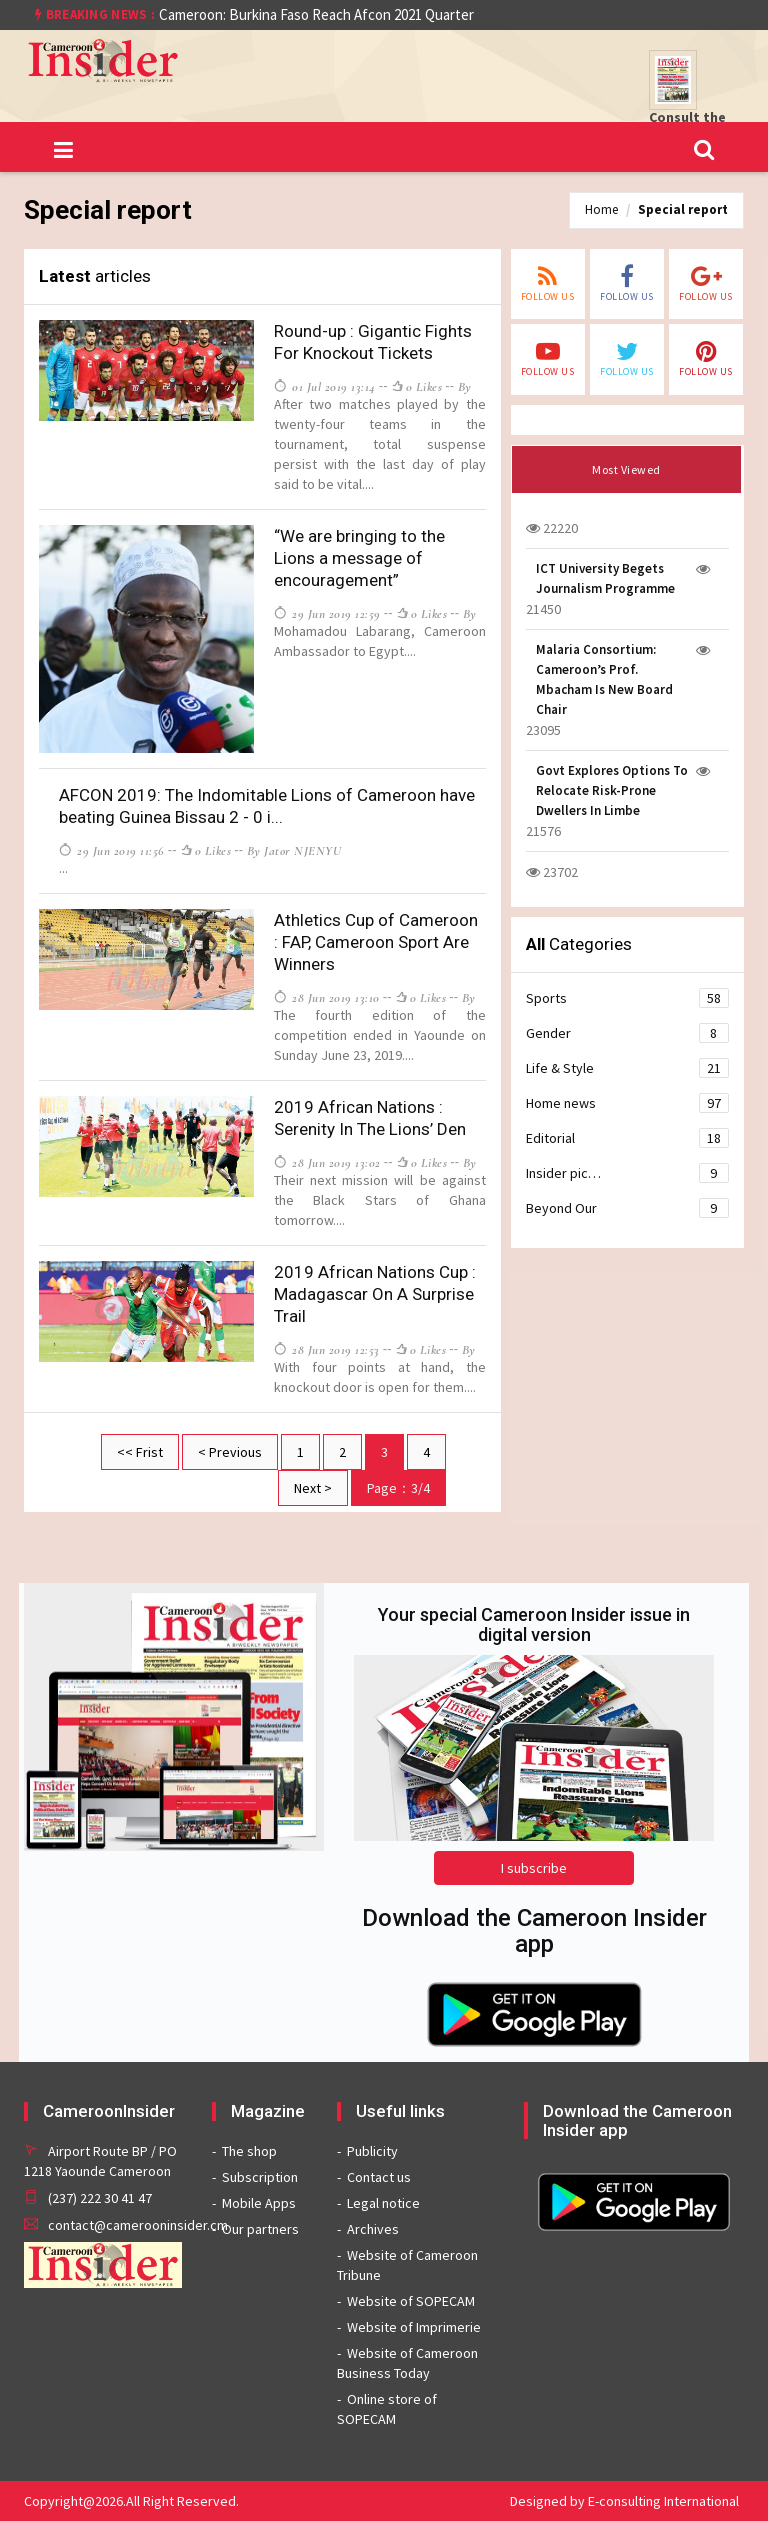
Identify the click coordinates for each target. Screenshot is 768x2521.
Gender (627, 1033)
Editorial (627, 1138)
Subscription (260, 2177)
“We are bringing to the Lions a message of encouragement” (359, 558)
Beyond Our (627, 1208)
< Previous (230, 1452)
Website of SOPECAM (411, 2301)
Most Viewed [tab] (626, 469)
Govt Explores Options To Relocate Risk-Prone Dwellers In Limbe (612, 790)
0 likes (416, 387)
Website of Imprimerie (414, 2327)
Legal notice (383, 2203)
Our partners (260, 2229)
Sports (627, 998)
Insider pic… (627, 1173)
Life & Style (627, 1068)
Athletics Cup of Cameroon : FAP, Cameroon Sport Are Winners (376, 942)
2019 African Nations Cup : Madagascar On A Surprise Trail (375, 1294)
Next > (313, 1488)
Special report (683, 209)
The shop (249, 2151)
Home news (627, 1103)
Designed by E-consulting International (624, 2501)
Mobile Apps (259, 2203)
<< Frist (140, 1452)
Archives (373, 2229)
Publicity (372, 2151)
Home (601, 209)
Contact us (379, 2177)
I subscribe (534, 1868)
